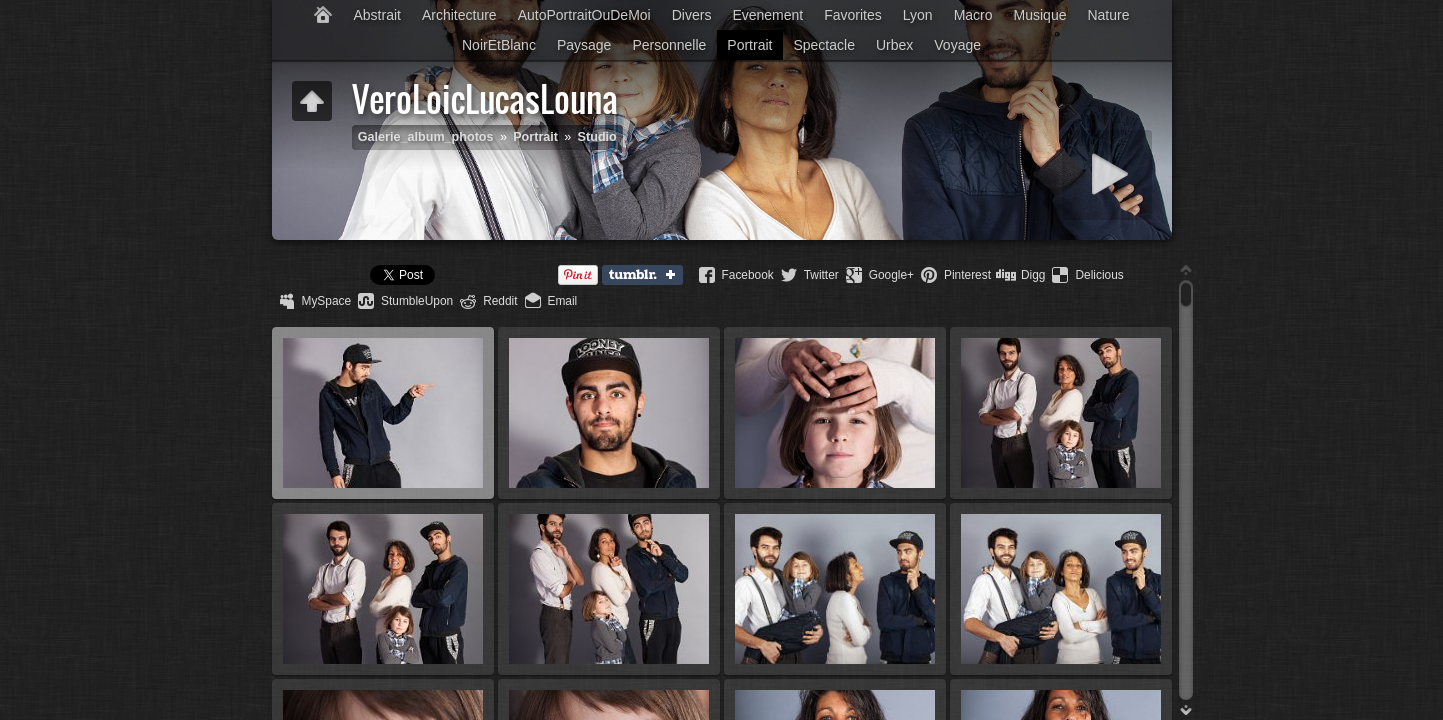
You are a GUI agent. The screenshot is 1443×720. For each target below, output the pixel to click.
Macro (973, 15)
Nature (1108, 15)
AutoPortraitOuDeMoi (584, 15)
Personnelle (669, 45)
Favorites (853, 15)
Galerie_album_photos (426, 137)
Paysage (584, 45)
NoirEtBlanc (499, 45)
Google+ (891, 275)
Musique (1040, 15)
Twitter (821, 275)
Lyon (918, 15)
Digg (1033, 275)
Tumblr (647, 276)
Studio (597, 137)
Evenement (767, 15)
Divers (692, 15)
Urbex (894, 45)
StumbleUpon (417, 301)
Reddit (500, 301)
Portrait (749, 45)
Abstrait (376, 15)
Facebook (748, 275)
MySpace (327, 301)
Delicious (1099, 275)
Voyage (957, 45)
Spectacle (823, 45)
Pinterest (967, 275)
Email (563, 301)
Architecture (459, 15)
